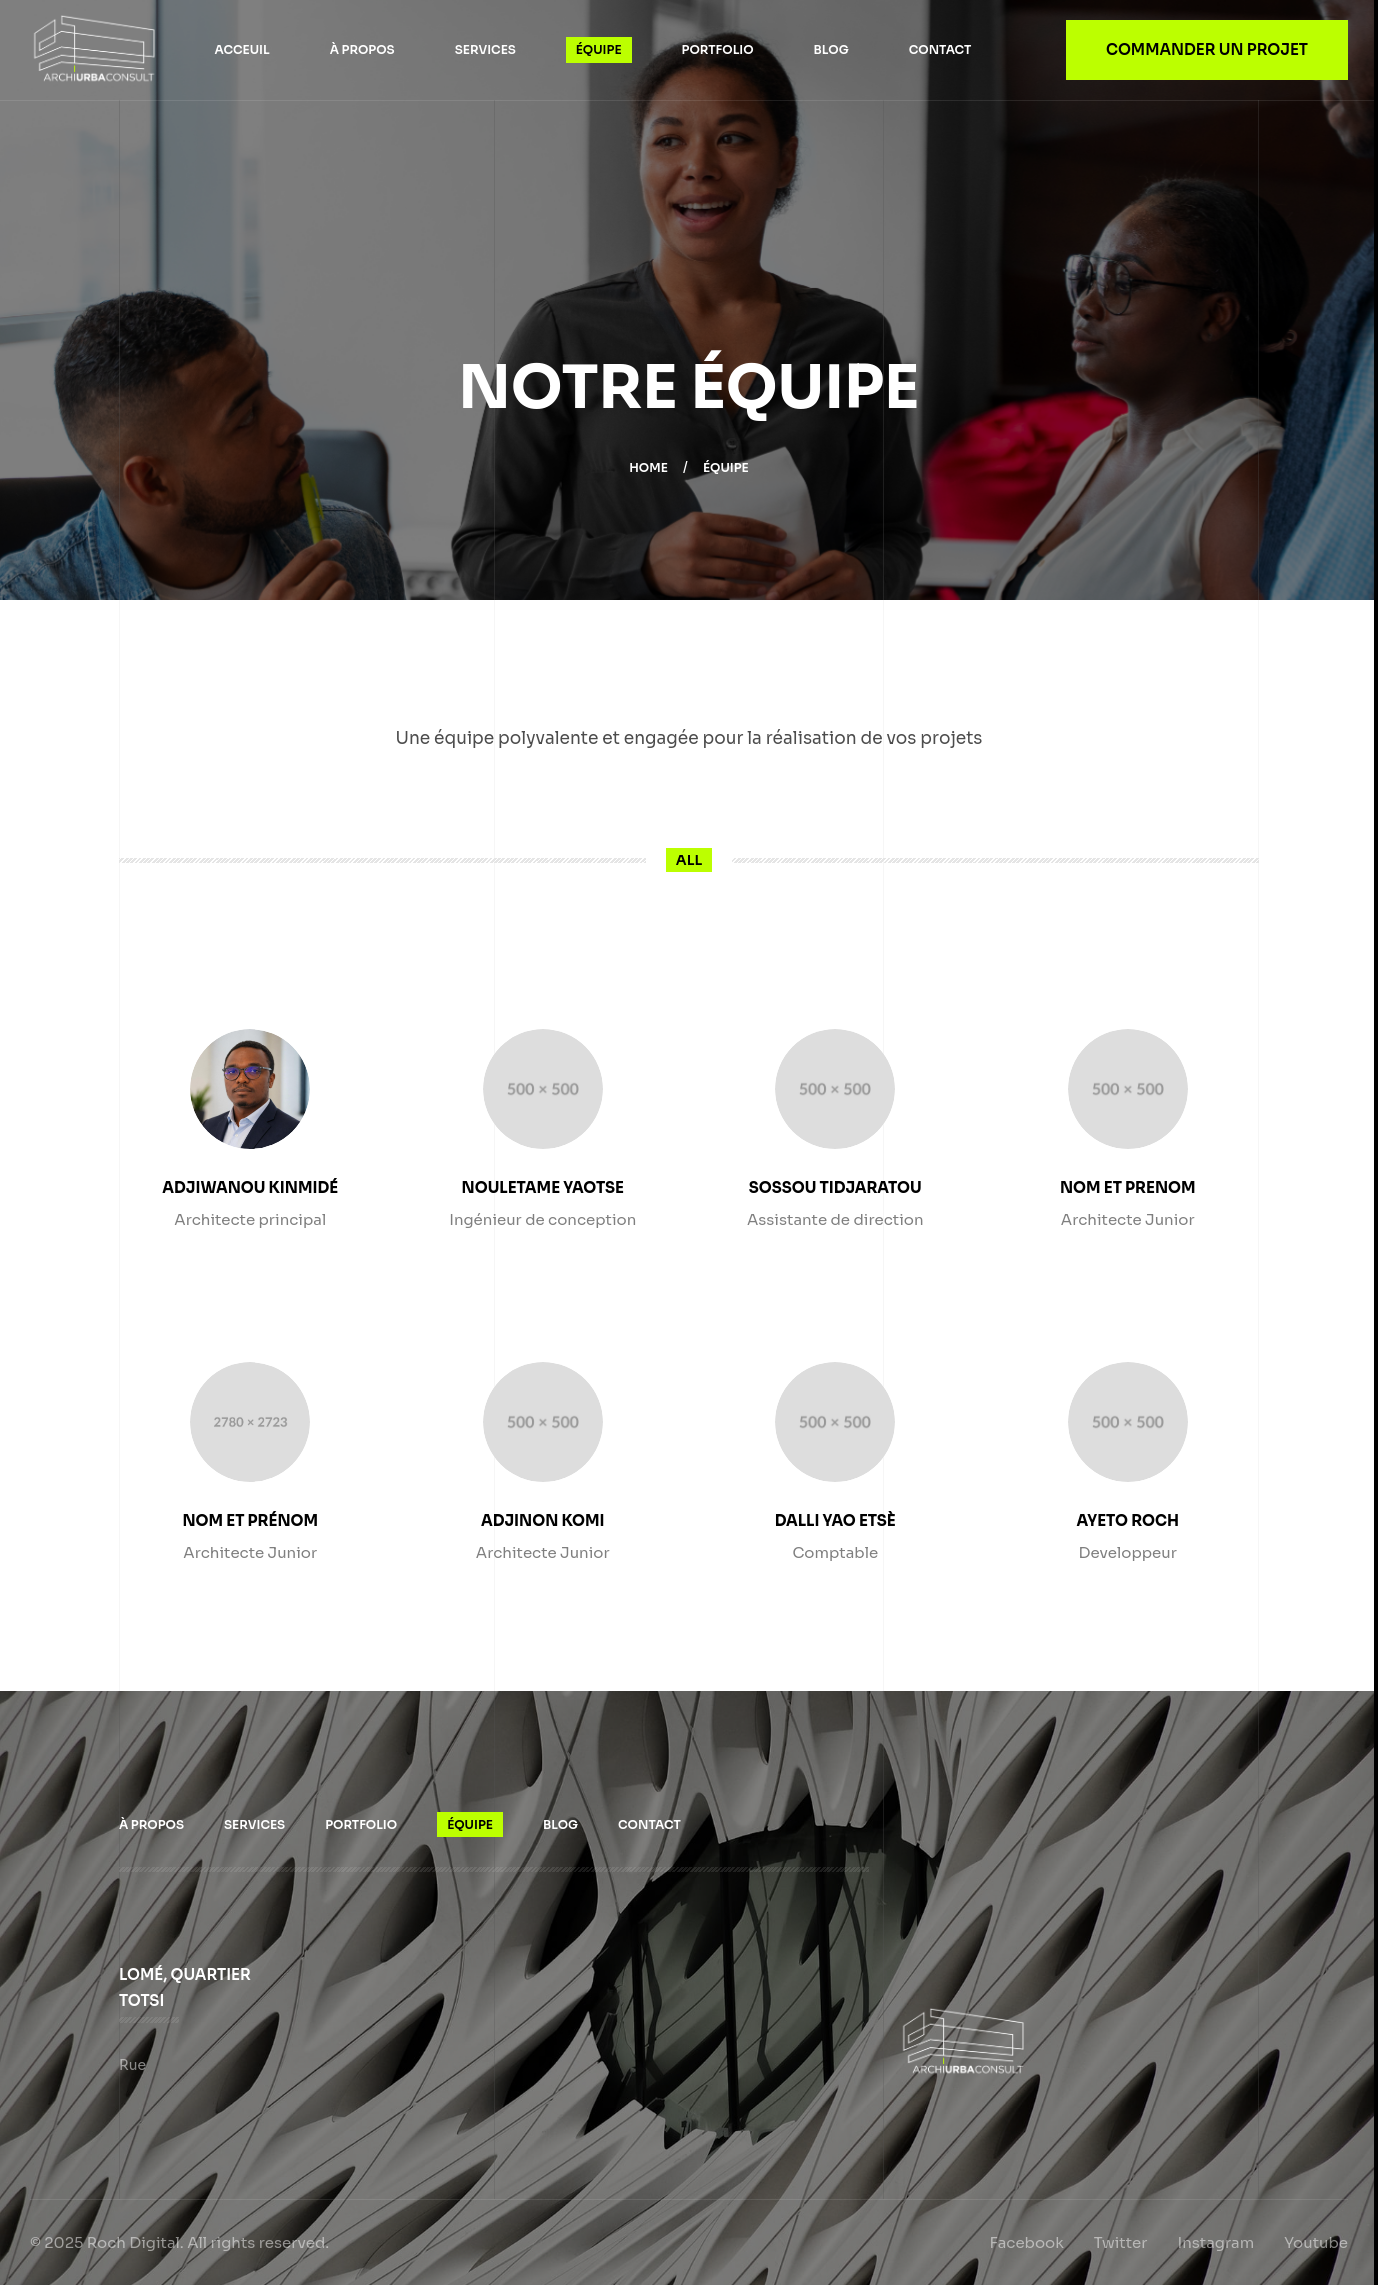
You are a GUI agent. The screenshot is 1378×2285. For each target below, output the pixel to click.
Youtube (1316, 2242)
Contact (940, 49)
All (689, 860)
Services (485, 49)
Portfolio (718, 49)
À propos (362, 49)
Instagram (1215, 2242)
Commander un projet (1207, 49)
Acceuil (241, 49)
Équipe (599, 49)
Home (648, 467)
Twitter (1121, 2242)
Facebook (1027, 2242)
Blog (831, 49)
